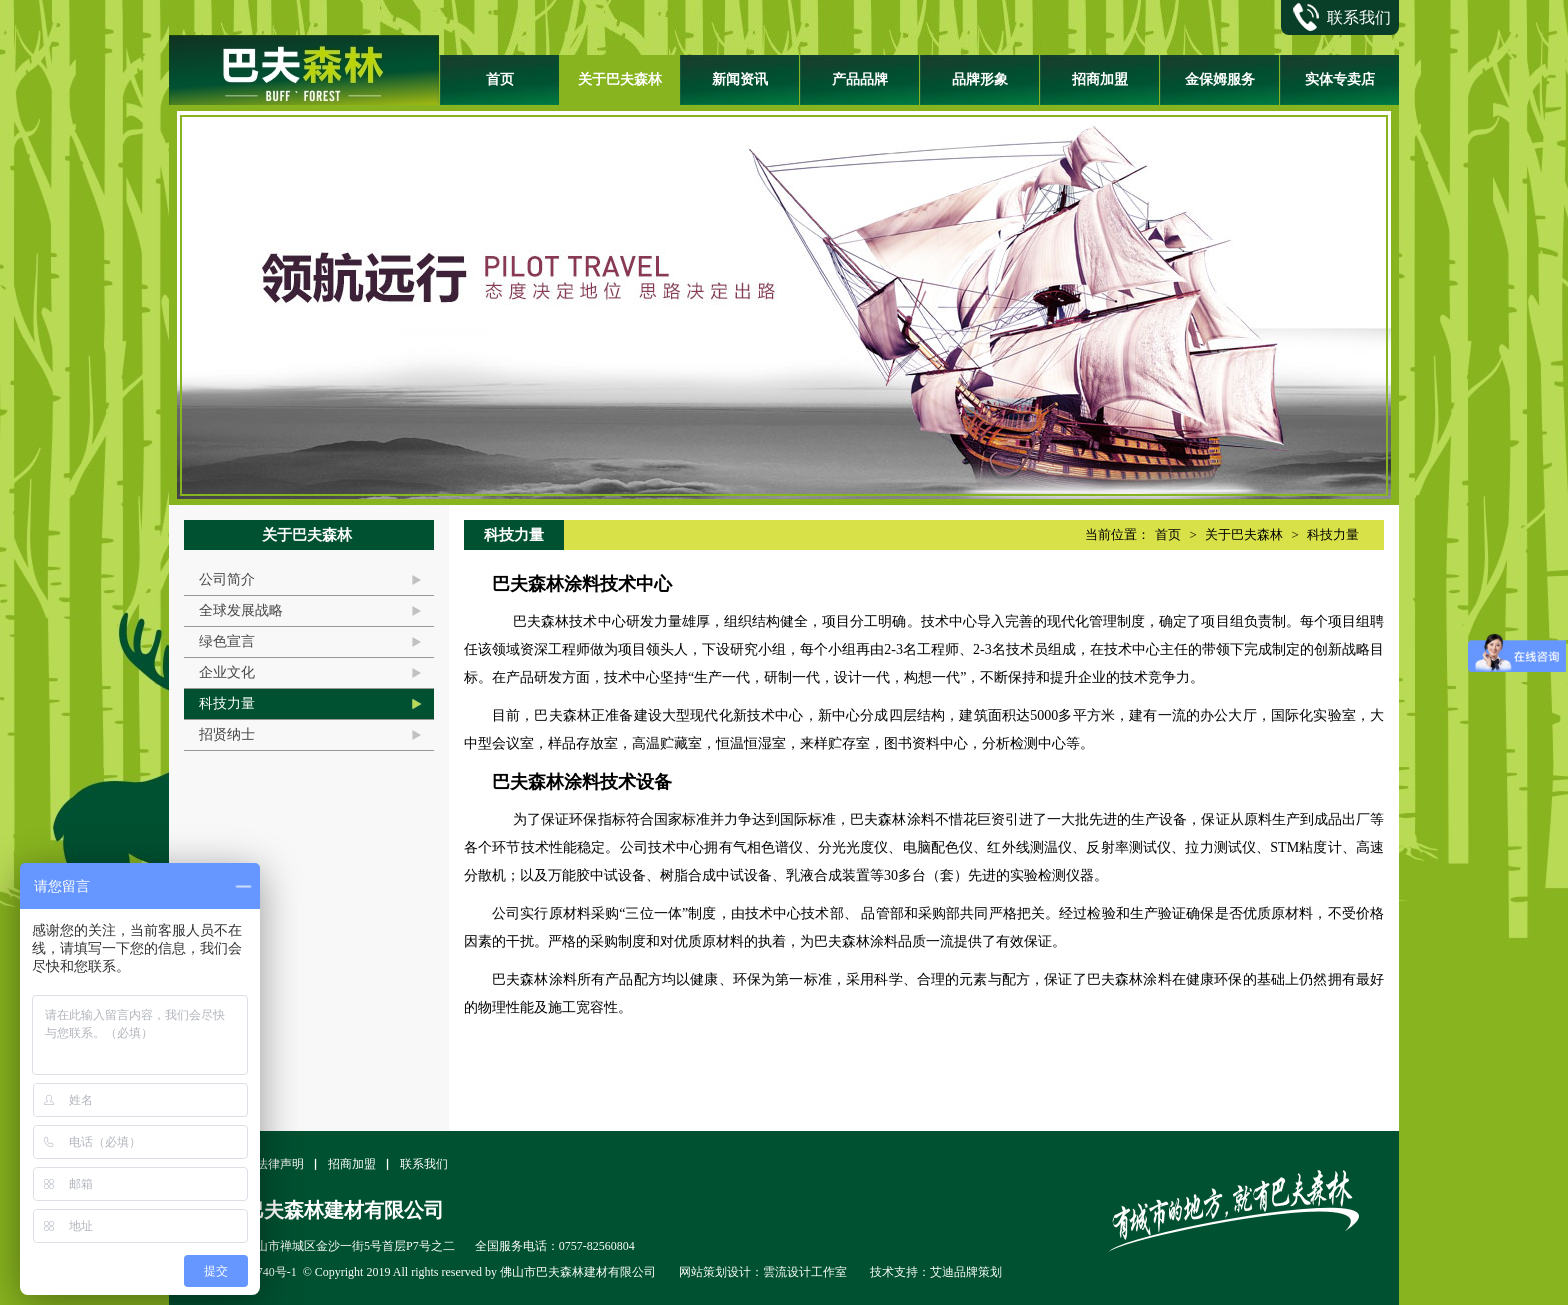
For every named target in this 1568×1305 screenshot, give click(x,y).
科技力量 (227, 703)
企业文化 (227, 672)
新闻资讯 (740, 79)
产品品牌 (860, 79)
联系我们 (424, 1164)
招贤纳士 (227, 734)
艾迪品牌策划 (966, 1272)
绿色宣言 (227, 641)
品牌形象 (980, 79)
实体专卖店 (1340, 79)
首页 (500, 79)
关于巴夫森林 (620, 79)
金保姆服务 (1220, 79)
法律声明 (280, 1164)
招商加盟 (1100, 79)
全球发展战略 (241, 610)
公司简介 (227, 579)
